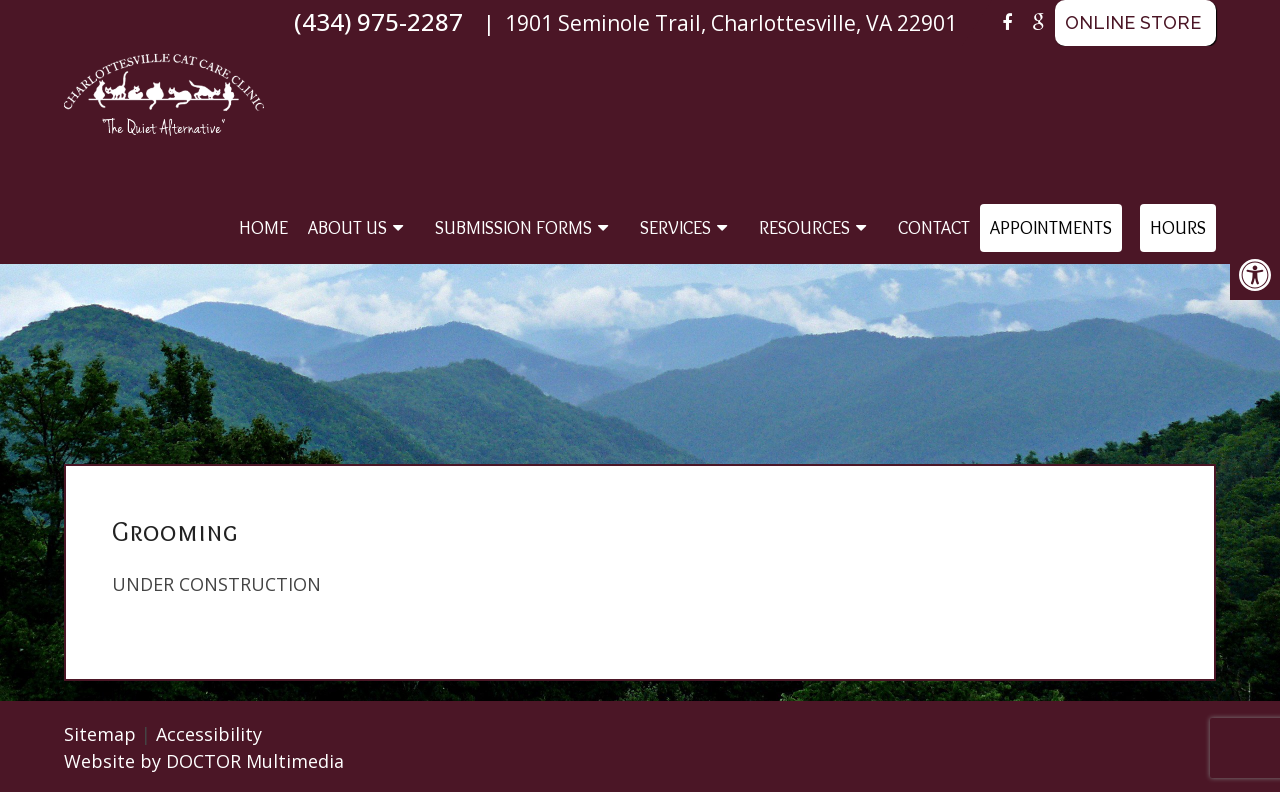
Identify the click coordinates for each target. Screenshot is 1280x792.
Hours (1178, 228)
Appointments (1051, 228)
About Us (347, 228)
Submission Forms (513, 228)
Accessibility (209, 734)
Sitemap (100, 734)
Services (675, 228)
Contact (934, 228)
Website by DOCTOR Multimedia (204, 761)
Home (263, 228)
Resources (804, 228)
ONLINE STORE (1133, 22)
